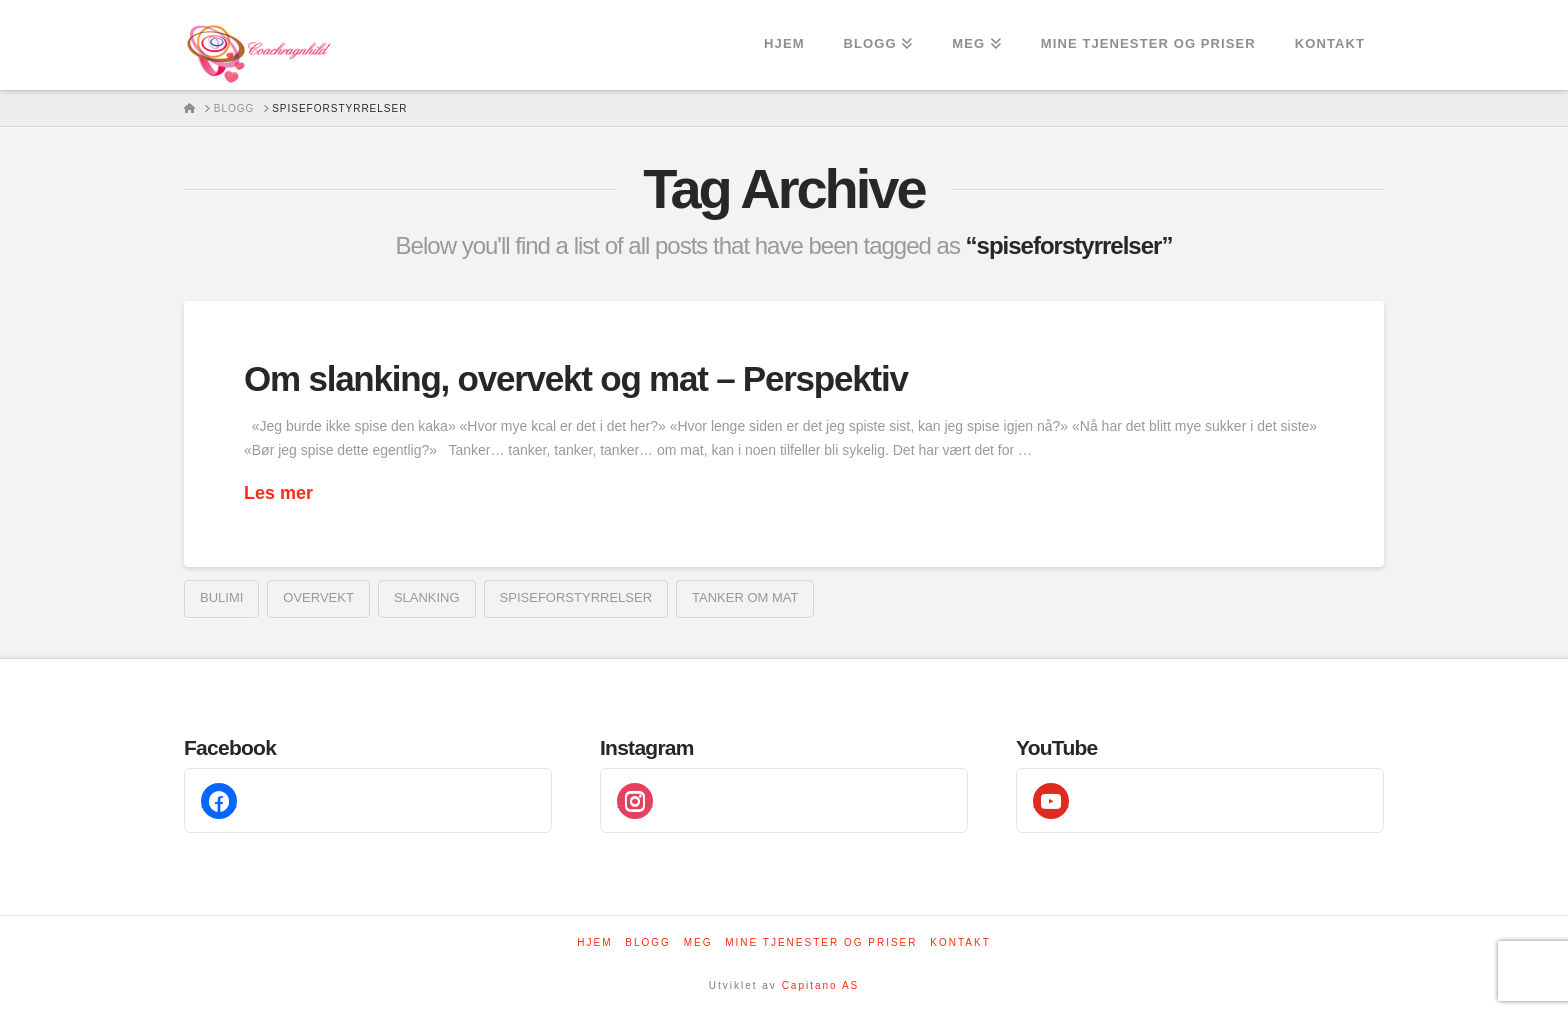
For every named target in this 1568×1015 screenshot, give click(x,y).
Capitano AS (821, 985)
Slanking (427, 597)
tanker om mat (745, 597)
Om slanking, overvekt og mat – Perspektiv (576, 378)
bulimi (221, 597)
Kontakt (960, 942)
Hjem (594, 942)
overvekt (318, 597)
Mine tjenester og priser (821, 942)
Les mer (278, 493)
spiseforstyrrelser (576, 597)
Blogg (648, 942)
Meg (698, 942)
